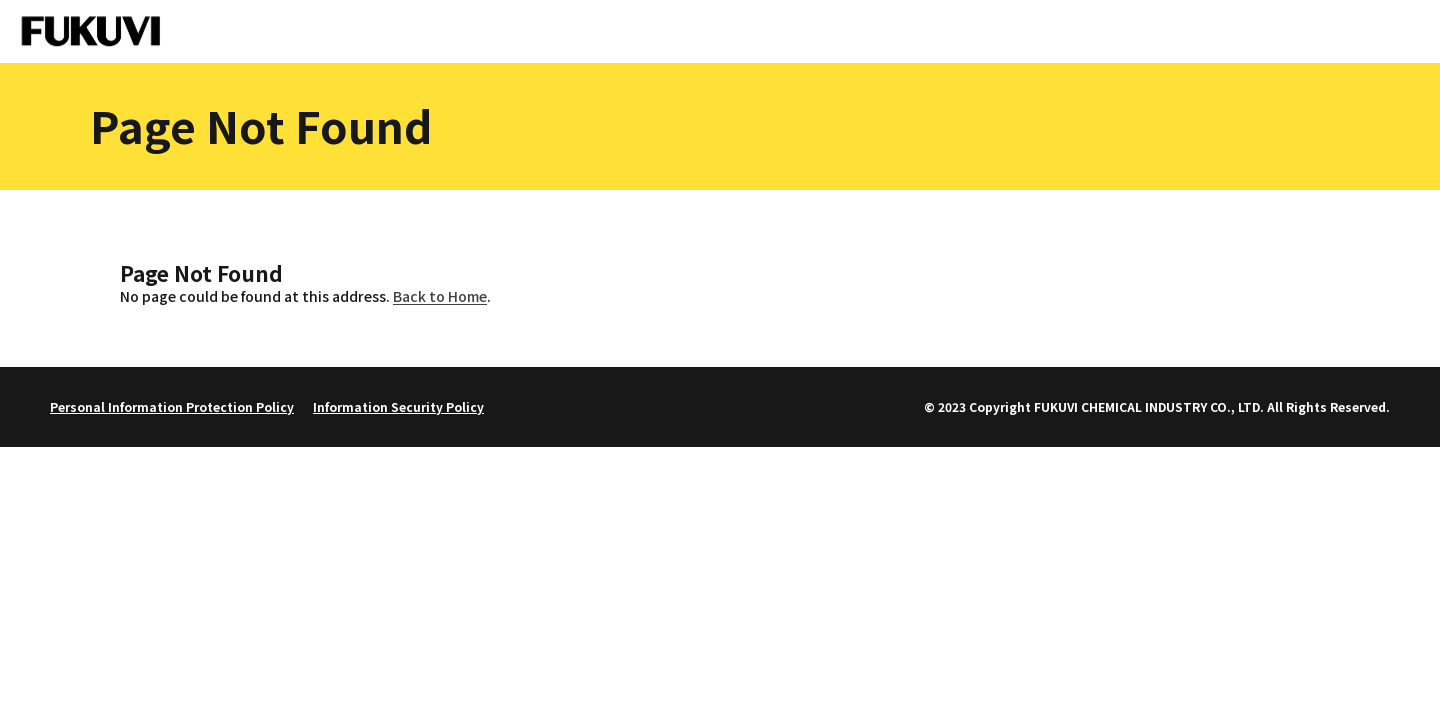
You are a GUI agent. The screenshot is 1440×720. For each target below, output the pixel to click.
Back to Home (440, 296)
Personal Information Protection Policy (172, 406)
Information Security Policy (398, 406)
